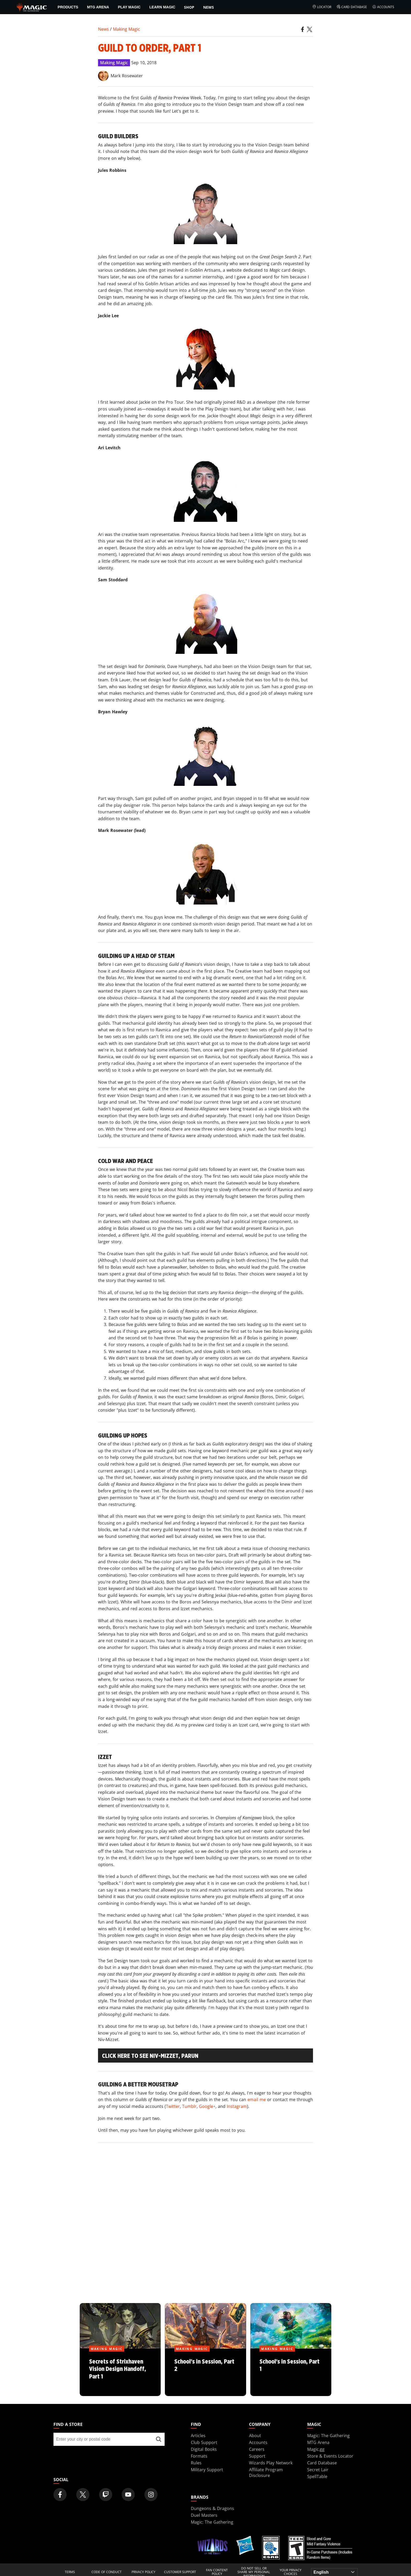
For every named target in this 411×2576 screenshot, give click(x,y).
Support (257, 2456)
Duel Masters (204, 2515)
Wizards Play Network (271, 2463)
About (255, 2435)
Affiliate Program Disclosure (266, 2472)
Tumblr (189, 2106)
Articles (198, 2435)
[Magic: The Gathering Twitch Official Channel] (105, 2494)
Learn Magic (162, 7)
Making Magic (126, 29)
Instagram (237, 2106)
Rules (196, 2463)
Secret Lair (317, 2470)
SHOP (189, 7)
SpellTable (317, 2476)
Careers (256, 2449)
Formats (199, 2456)
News (208, 7)
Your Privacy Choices (290, 2572)
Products (68, 7)
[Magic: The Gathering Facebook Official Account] (60, 2494)
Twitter (173, 2106)
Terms (70, 2572)
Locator (321, 7)
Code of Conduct (106, 2572)
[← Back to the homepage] (32, 6)
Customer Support (180, 2572)
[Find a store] (159, 2439)
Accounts (383, 7)
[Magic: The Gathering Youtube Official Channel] (128, 2494)
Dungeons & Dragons (212, 2508)
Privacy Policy (143, 2572)
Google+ (207, 2106)
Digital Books (204, 2449)
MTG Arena (98, 7)
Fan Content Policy (217, 2572)
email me (256, 2099)
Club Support (204, 2442)
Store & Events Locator (330, 2456)
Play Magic (129, 7)
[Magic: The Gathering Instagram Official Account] (151, 2494)
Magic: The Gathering (328, 2435)
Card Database (352, 7)
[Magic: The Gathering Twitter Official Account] (82, 2494)
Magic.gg (316, 2449)
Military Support (207, 2470)
